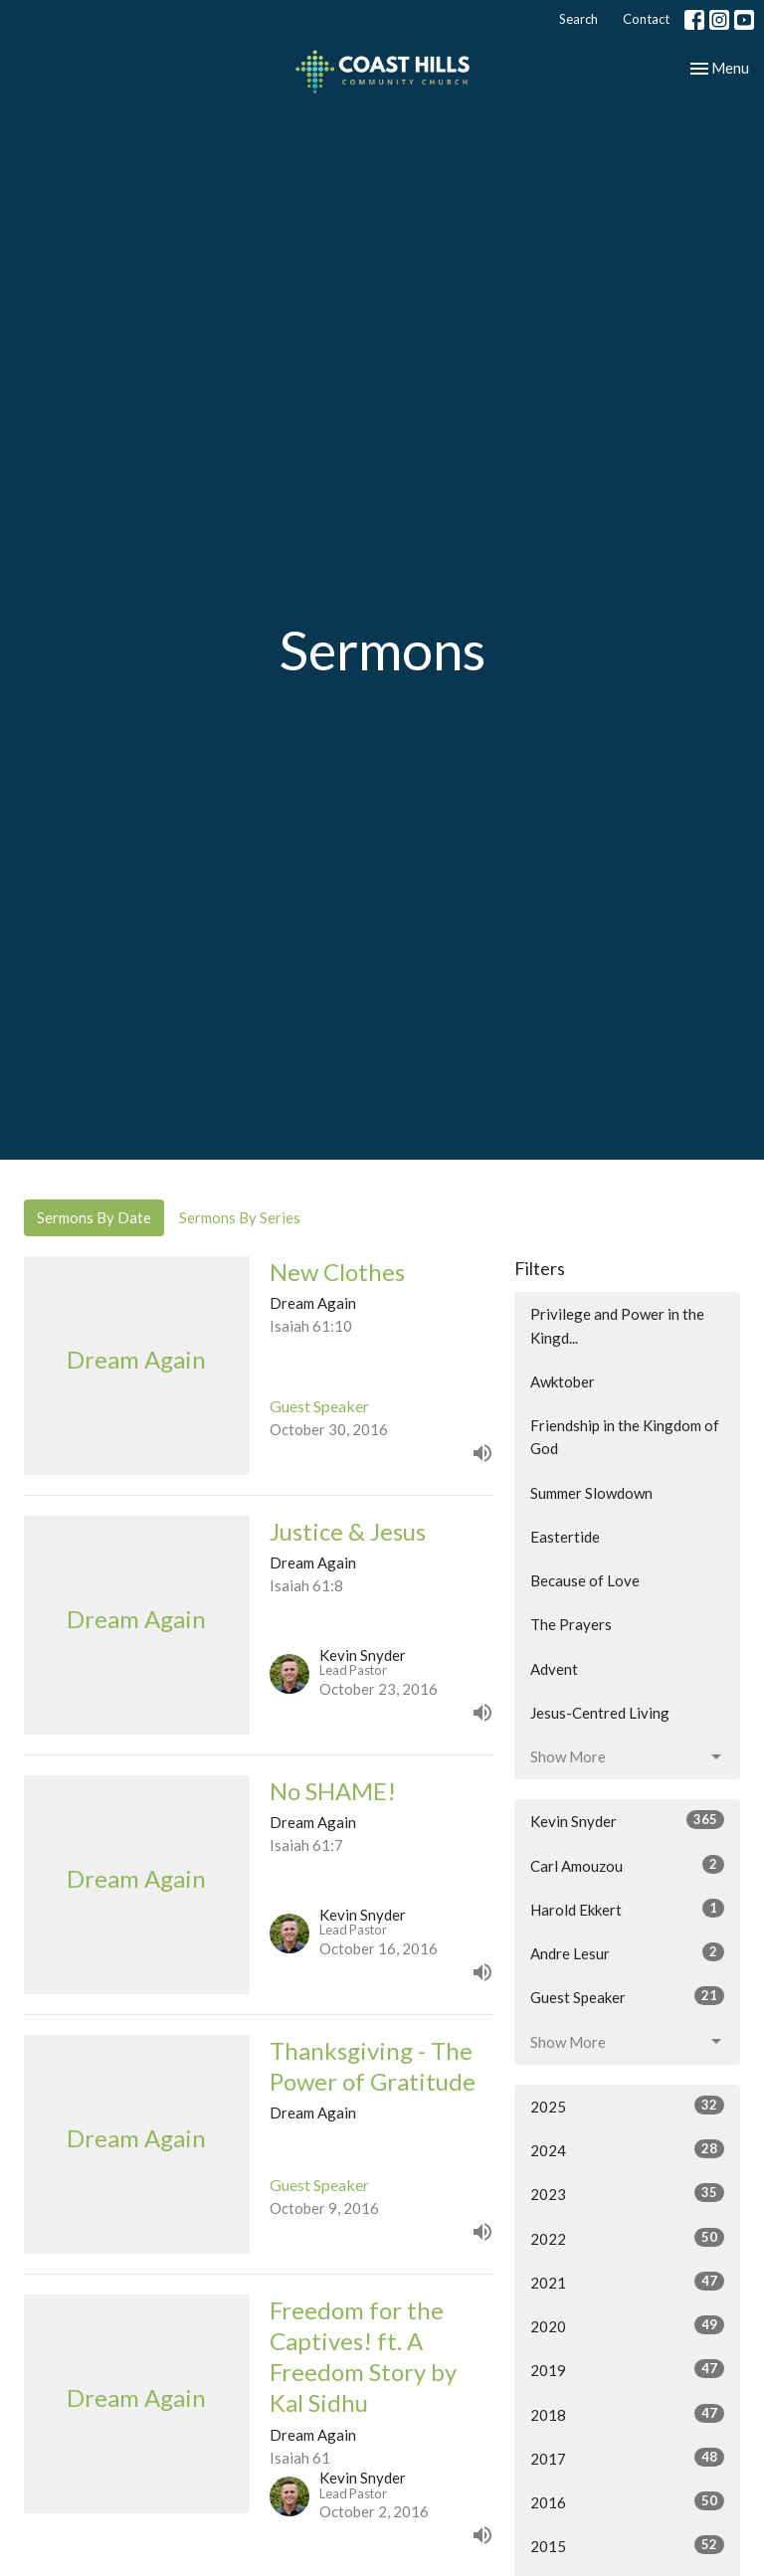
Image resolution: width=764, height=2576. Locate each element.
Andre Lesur (627, 1952)
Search (578, 19)
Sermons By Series (239, 1217)
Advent (554, 1669)
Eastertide (565, 1537)
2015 (627, 2545)
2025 (627, 2106)
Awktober (562, 1381)
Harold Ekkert (627, 1909)
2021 (627, 2282)
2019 (627, 2369)
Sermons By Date (94, 1217)
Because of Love (585, 1580)
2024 (627, 2149)
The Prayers (571, 1624)
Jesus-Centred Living (599, 1713)
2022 (627, 2238)
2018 (627, 2414)
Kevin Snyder (627, 1820)
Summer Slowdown (591, 1493)
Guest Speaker (627, 1996)
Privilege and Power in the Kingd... (617, 1325)
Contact (646, 19)
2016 (627, 2501)
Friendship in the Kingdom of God (624, 1436)
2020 (627, 2325)
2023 (627, 2193)
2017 (627, 2458)
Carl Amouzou (627, 1865)
